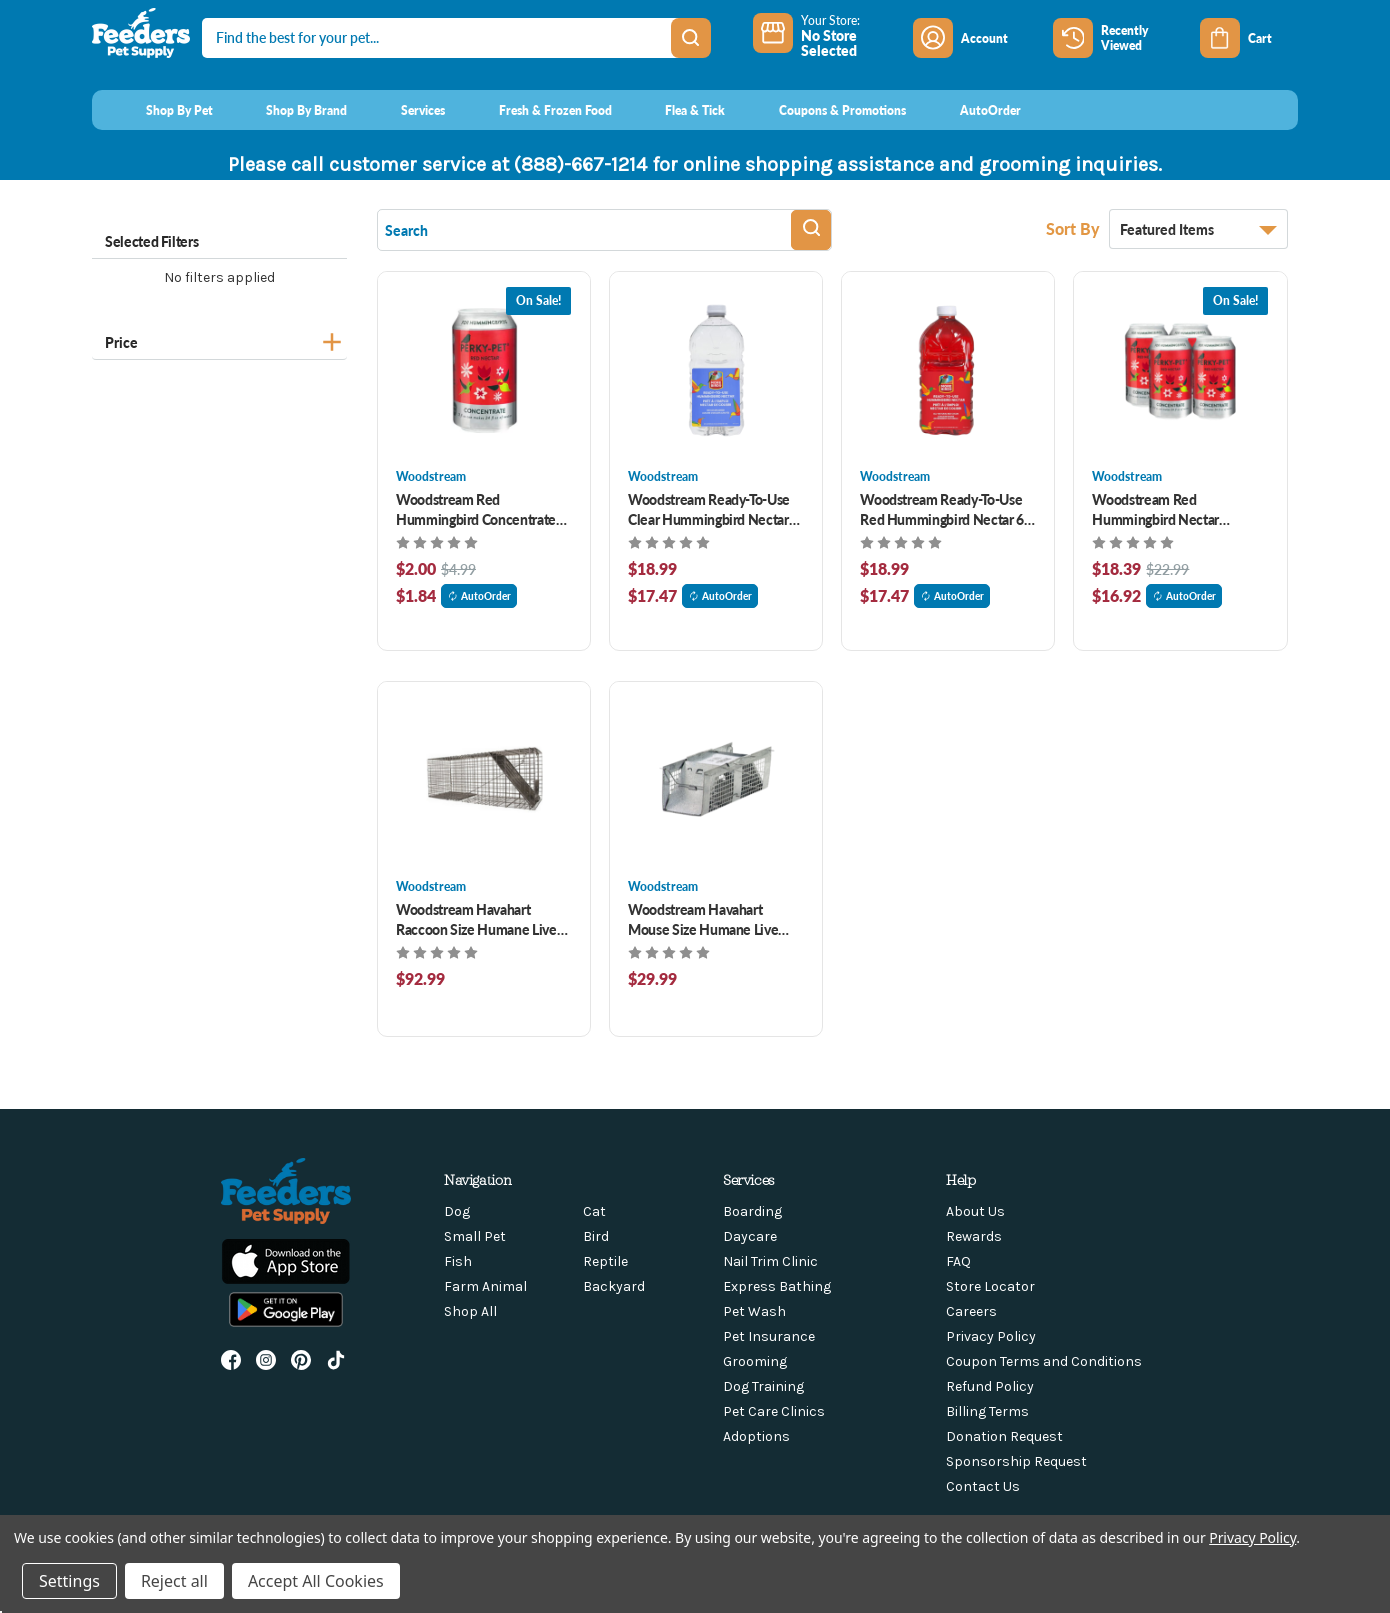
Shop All (470, 1311)
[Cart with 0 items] (1249, 38)
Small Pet (475, 1236)
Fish (458, 1261)
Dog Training (763, 1386)
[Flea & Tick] (677, 110)
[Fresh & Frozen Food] (536, 110)
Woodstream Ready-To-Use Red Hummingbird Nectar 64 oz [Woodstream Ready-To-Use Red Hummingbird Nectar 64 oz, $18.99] (945, 509)
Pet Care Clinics (774, 1411)
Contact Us (983, 1486)
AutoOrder (479, 596)
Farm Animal (485, 1286)
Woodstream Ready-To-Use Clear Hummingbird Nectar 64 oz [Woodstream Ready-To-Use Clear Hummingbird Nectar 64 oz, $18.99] (709, 509)
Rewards (974, 1236)
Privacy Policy (991, 1336)
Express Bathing (777, 1286)
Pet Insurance (769, 1336)
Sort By (1075, 228)
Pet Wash (754, 1311)
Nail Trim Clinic (770, 1261)
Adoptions (756, 1436)
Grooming (755, 1361)
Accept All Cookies (316, 1581)
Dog (457, 1211)
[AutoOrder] (971, 110)
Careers (971, 1311)
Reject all (174, 1581)
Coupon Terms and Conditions (1044, 1361)
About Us (975, 1211)
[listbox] (1198, 229)
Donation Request (1004, 1436)
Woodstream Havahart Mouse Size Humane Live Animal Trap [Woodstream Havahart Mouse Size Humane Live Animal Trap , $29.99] (703, 919)
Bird (596, 1236)
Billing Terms (987, 1411)
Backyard (614, 1286)
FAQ (958, 1261)
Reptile (605, 1261)
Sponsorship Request (1016, 1461)
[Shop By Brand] (288, 110)
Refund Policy (990, 1386)
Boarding (752, 1211)
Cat (594, 1211)
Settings (69, 1581)
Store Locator (990, 1286)
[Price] (219, 339)
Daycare (750, 1236)
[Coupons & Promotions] (823, 110)
